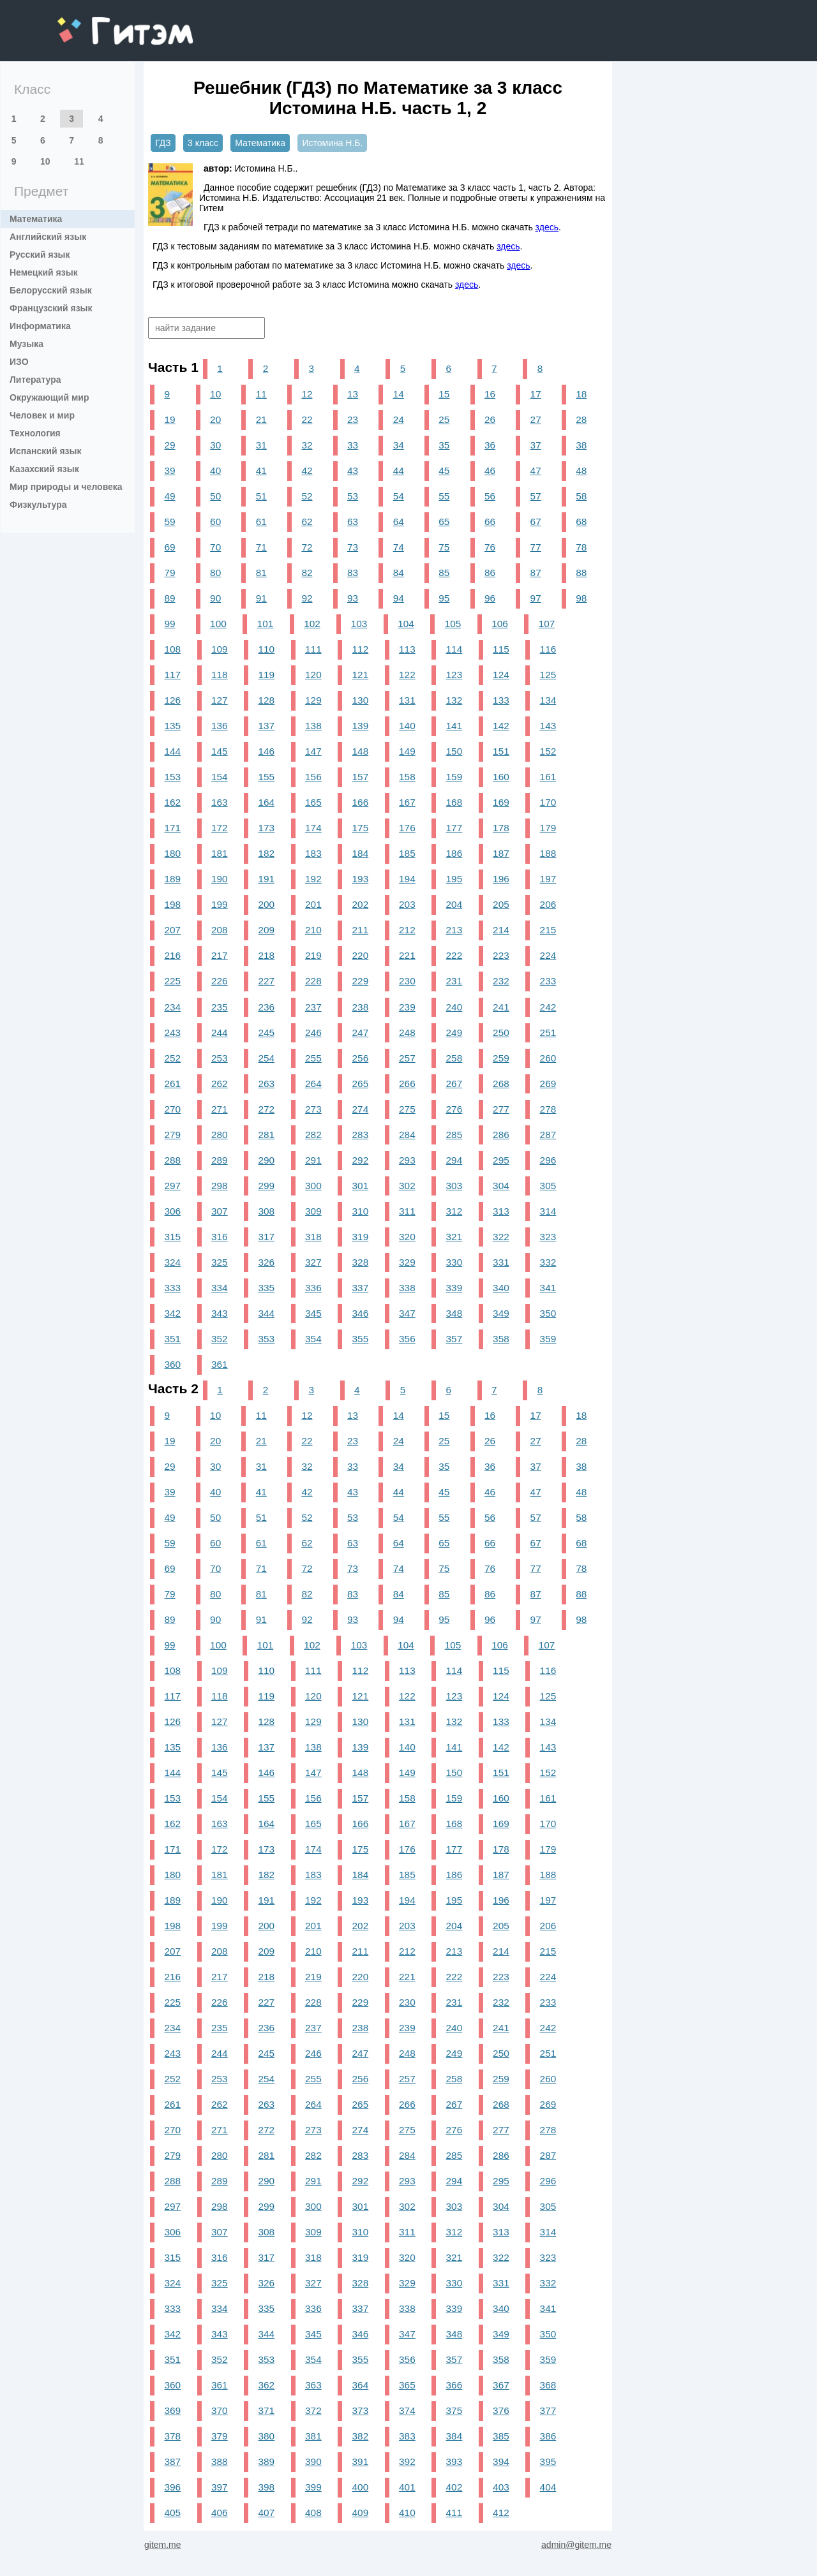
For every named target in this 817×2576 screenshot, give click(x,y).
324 (172, 1262)
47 (535, 470)
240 (454, 1007)
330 (454, 1262)
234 (172, 1007)
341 (548, 1287)
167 (407, 802)
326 (267, 1262)
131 (407, 700)
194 (407, 878)
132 (454, 700)
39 (169, 470)
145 (219, 751)
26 (489, 419)
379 (219, 2436)
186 (454, 853)
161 (548, 776)
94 (398, 598)
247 (360, 1032)
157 (360, 776)
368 (548, 2385)
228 (313, 980)
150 (454, 751)
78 (581, 547)
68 (581, 521)
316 (219, 1236)
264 (313, 1083)
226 (219, 980)
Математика (36, 219)
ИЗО (19, 362)
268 (501, 1083)
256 (360, 1058)
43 (352, 470)
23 (352, 419)
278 (548, 1109)
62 (306, 521)
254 (267, 1058)
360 (172, 1364)
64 (398, 521)
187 (501, 853)
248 (407, 1032)
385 (501, 2436)
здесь (547, 227)
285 (454, 1134)
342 (172, 1313)
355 (360, 1338)
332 (548, 1262)
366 (454, 2385)
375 (454, 2410)
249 (454, 1032)
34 (398, 445)
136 (219, 725)
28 (581, 419)
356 (407, 1338)
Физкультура (38, 505)
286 (501, 1134)
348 (454, 1313)
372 (313, 2410)
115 (501, 649)
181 (219, 853)
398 (267, 2487)
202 (360, 904)
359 (548, 1338)
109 (219, 649)
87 (535, 572)
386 (548, 2436)
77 (535, 547)
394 (501, 2461)
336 (313, 1287)
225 (172, 980)
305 (548, 1185)
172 (219, 827)
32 (306, 445)
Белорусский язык (51, 290)
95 (443, 598)
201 (313, 904)
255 (313, 1058)
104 (406, 623)
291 (313, 1160)
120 (313, 674)
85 (443, 572)
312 (454, 1211)
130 (360, 700)
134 (548, 700)
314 (548, 1211)
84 (398, 572)
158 (407, 776)
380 (267, 2436)
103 (359, 623)
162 (172, 802)
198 (172, 904)
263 (267, 1083)
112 (360, 649)
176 (407, 827)
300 (313, 1185)
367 (501, 2385)
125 (548, 674)
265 (360, 1083)
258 (454, 1058)
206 (548, 904)
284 (407, 1134)
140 (407, 725)
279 (172, 1134)
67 (535, 521)
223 (501, 955)
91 (261, 598)
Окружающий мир (49, 397)
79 (169, 572)
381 (313, 2436)
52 (306, 496)
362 (267, 2385)
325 (219, 1262)
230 (407, 980)
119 (267, 674)
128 (267, 700)
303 (454, 1185)
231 (454, 980)
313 (501, 1211)
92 (306, 598)
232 (501, 980)
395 (548, 2461)
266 (407, 1083)
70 (215, 547)
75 (443, 547)
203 (407, 904)
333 (172, 1287)
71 (261, 547)
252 (172, 1058)
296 (548, 1160)
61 (261, 521)
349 (501, 1313)
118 (219, 674)
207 (172, 929)
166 (360, 802)
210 (313, 929)
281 (267, 1134)
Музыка (26, 344)
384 (454, 2436)
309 (313, 1211)
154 (219, 776)
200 (267, 904)
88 (581, 572)
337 (360, 1287)
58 (581, 496)
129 (313, 700)
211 (360, 929)
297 (172, 1185)
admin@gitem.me (576, 2545)
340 (501, 1287)
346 (360, 1313)
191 (267, 878)
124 (501, 674)
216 (172, 955)
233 (548, 980)
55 (443, 496)
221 (407, 955)
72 (306, 547)
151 (501, 751)
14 (398, 394)
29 (169, 445)
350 (548, 1313)
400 (360, 2487)
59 (169, 521)
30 (215, 445)
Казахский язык (44, 469)
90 (215, 598)
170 (548, 802)
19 (169, 419)
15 (443, 394)
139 (360, 725)
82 (306, 572)
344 (267, 1313)
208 (219, 929)
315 (172, 1236)
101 (265, 623)
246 (313, 1032)
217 (219, 955)
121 (360, 674)
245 (267, 1032)
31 (261, 445)
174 (313, 827)
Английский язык (48, 237)
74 (398, 547)
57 (535, 496)
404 (548, 2487)
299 (267, 1185)
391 (360, 2461)
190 (219, 878)
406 (219, 2512)
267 (454, 1083)
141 (454, 725)
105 (453, 623)
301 (360, 1185)
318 (313, 1236)
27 (535, 419)
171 (172, 827)
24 (398, 419)
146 (267, 751)
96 (489, 598)
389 (267, 2461)
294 (454, 1160)
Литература (35, 379)
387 (172, 2461)
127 (219, 700)
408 (313, 2512)
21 (261, 419)
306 (172, 1211)
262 (219, 1083)
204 (454, 904)
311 (407, 1211)
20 (215, 419)
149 (407, 751)
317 (267, 1236)
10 (45, 161)
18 (581, 394)
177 (454, 827)
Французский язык (51, 308)
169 (501, 802)
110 (267, 649)
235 (219, 1007)
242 (548, 1007)
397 (219, 2487)
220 (360, 955)
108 (172, 649)
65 (443, 521)
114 (454, 649)
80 (215, 572)
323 (548, 1236)
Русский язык (40, 254)
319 (360, 1236)
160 (501, 776)
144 (172, 751)
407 (267, 2512)
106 (499, 623)
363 (313, 2385)
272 (267, 1109)
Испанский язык (46, 451)
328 (360, 1262)
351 (172, 1338)
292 (360, 1160)
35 (443, 445)
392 (407, 2461)
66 (489, 521)
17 (535, 394)
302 (407, 1185)
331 (501, 1262)
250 (501, 1032)
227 (267, 980)
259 (501, 1058)
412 (501, 2512)
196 (501, 878)
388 (219, 2461)
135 (172, 725)
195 (454, 878)
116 (548, 649)
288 (172, 1160)
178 (501, 827)
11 (79, 161)
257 (407, 1058)
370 (219, 2410)
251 (548, 1032)
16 (489, 394)
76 (489, 547)
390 (313, 2461)
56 (489, 496)
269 (548, 1083)
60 (215, 521)
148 (360, 751)
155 (267, 776)
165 (313, 802)
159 (454, 776)
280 (219, 1134)
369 (172, 2410)
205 (501, 904)
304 (501, 1185)
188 (548, 853)
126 (172, 700)
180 (172, 853)
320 (407, 1236)
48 (581, 470)
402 (454, 2487)
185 (407, 853)
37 (535, 445)
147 (313, 751)
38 (581, 445)
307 (219, 1211)
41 (261, 470)
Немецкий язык (44, 272)
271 (219, 1109)
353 (267, 1338)
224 (548, 955)
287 (548, 1134)
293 (407, 1160)
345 (313, 1313)
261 (172, 1083)
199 (219, 904)
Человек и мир (42, 415)
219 (313, 955)
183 (313, 853)
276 (454, 1109)
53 (352, 496)
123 (454, 674)
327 (313, 1262)
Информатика (40, 326)
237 (313, 1007)
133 (501, 700)
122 (407, 674)
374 (407, 2410)
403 (501, 2487)
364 (360, 2385)
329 (407, 1262)
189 (172, 878)
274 (360, 1109)
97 (535, 598)
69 (169, 547)
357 (454, 1338)
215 (548, 929)
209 (267, 929)
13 (352, 394)
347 (407, 1313)
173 (267, 827)
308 (267, 1211)
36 (489, 445)
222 (454, 955)
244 (219, 1032)
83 (352, 572)
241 (501, 1007)
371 (267, 2410)
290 (267, 1160)
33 (352, 445)
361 (219, 1364)
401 (407, 2487)
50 (215, 496)
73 (352, 547)
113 (407, 649)
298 (219, 1185)
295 (501, 1160)
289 (219, 1160)
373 (360, 2410)
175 (360, 827)
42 (306, 470)
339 (454, 1287)
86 (489, 572)
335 (267, 1287)
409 (360, 2512)
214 (501, 929)
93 (352, 598)
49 (169, 496)
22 (306, 419)
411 (454, 2512)
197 (548, 878)
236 (267, 1007)
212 (407, 929)
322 (501, 1236)
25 (443, 419)
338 (407, 1287)
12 (306, 394)
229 (360, 980)
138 (313, 725)
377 (548, 2410)
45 (443, 470)
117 (172, 674)
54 (398, 496)
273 (313, 1109)
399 (313, 2487)
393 (454, 2461)
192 (313, 878)
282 (313, 1134)
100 (218, 623)
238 (360, 1007)
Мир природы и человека (66, 487)
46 (489, 470)
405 (172, 2512)
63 (352, 521)
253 (219, 1058)
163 (219, 802)
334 (219, 1287)
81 (261, 572)
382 (360, 2436)
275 (407, 1109)
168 (454, 802)
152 (548, 751)
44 (398, 470)
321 (454, 1236)
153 (172, 776)
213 (454, 929)
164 (267, 802)
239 (407, 1007)
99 (169, 623)
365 (407, 2385)
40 (215, 470)
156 (313, 776)
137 (267, 725)
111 (313, 649)
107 (547, 623)
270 (172, 1109)
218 (267, 955)
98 (581, 598)
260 (548, 1058)
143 (548, 725)
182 (267, 853)
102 (312, 623)
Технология (35, 433)
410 (407, 2512)
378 (172, 2436)
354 (313, 1338)
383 (407, 2436)
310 (360, 1211)
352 (219, 1338)
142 (501, 725)
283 (360, 1134)
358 (501, 1338)
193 (360, 878)
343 (219, 1313)
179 (548, 827)
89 (169, 598)
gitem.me (91, 23)
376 (501, 2410)
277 (501, 1109)
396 (172, 2487)
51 (261, 496)
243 (172, 1032)
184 (360, 853)
